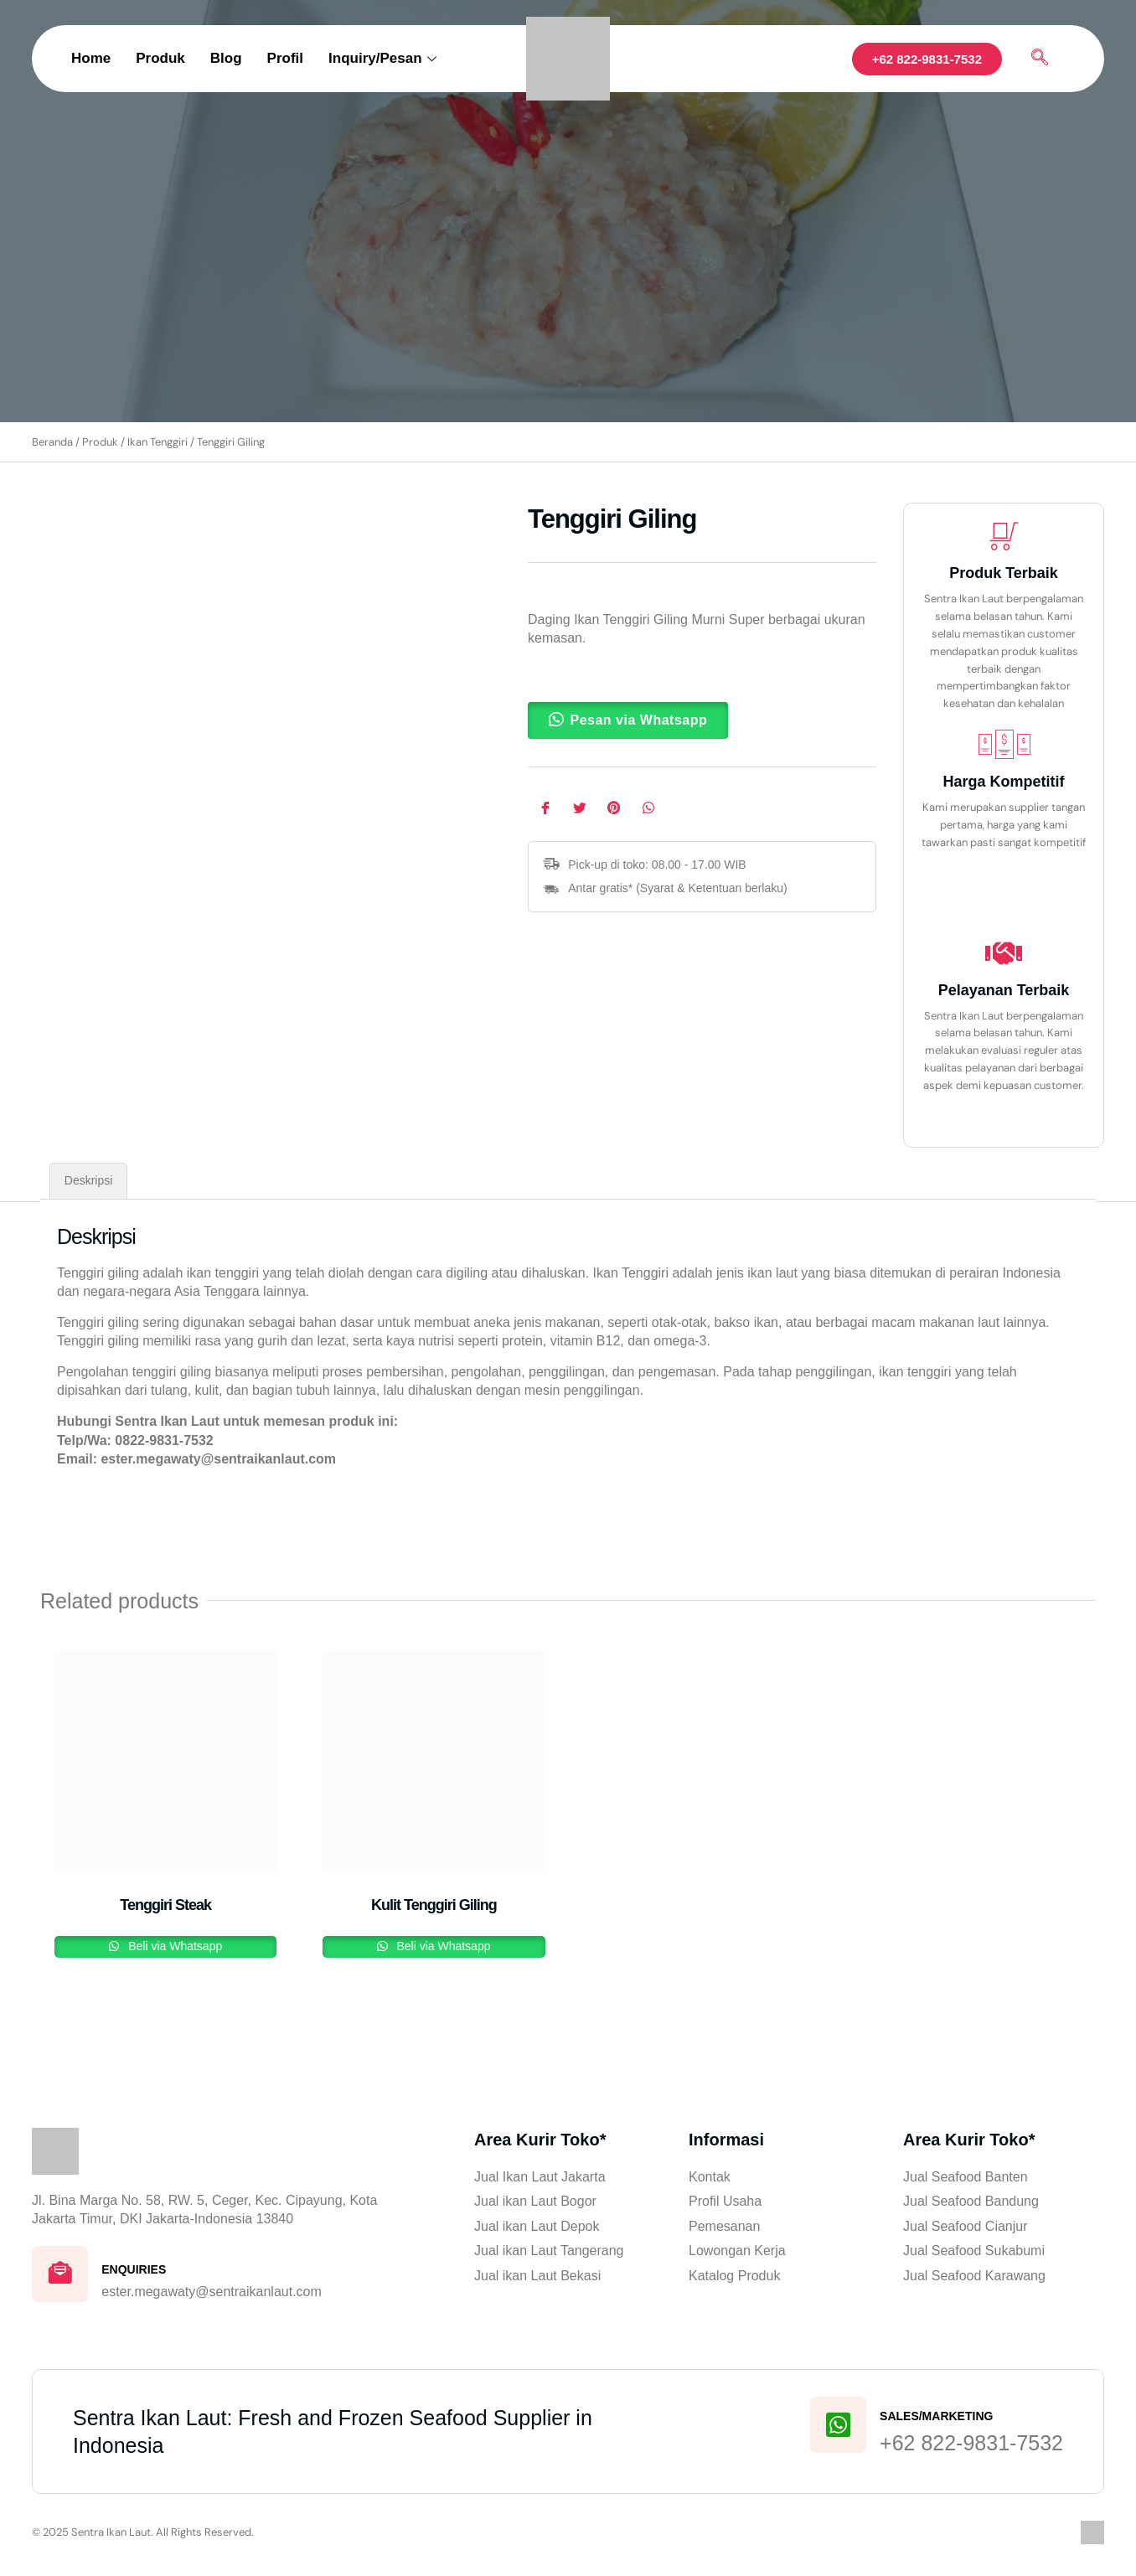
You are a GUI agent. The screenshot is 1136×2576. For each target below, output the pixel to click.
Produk (160, 58)
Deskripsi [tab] (89, 1180)
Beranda (52, 442)
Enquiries (136, 2270)
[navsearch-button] (1039, 58)
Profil (285, 58)
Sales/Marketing (936, 2419)
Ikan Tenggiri (157, 442)
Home (91, 58)
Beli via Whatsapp (173, 1946)
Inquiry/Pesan (382, 58)
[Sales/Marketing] (837, 2428)
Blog (226, 58)
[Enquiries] (61, 2275)
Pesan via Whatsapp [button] (639, 720)
